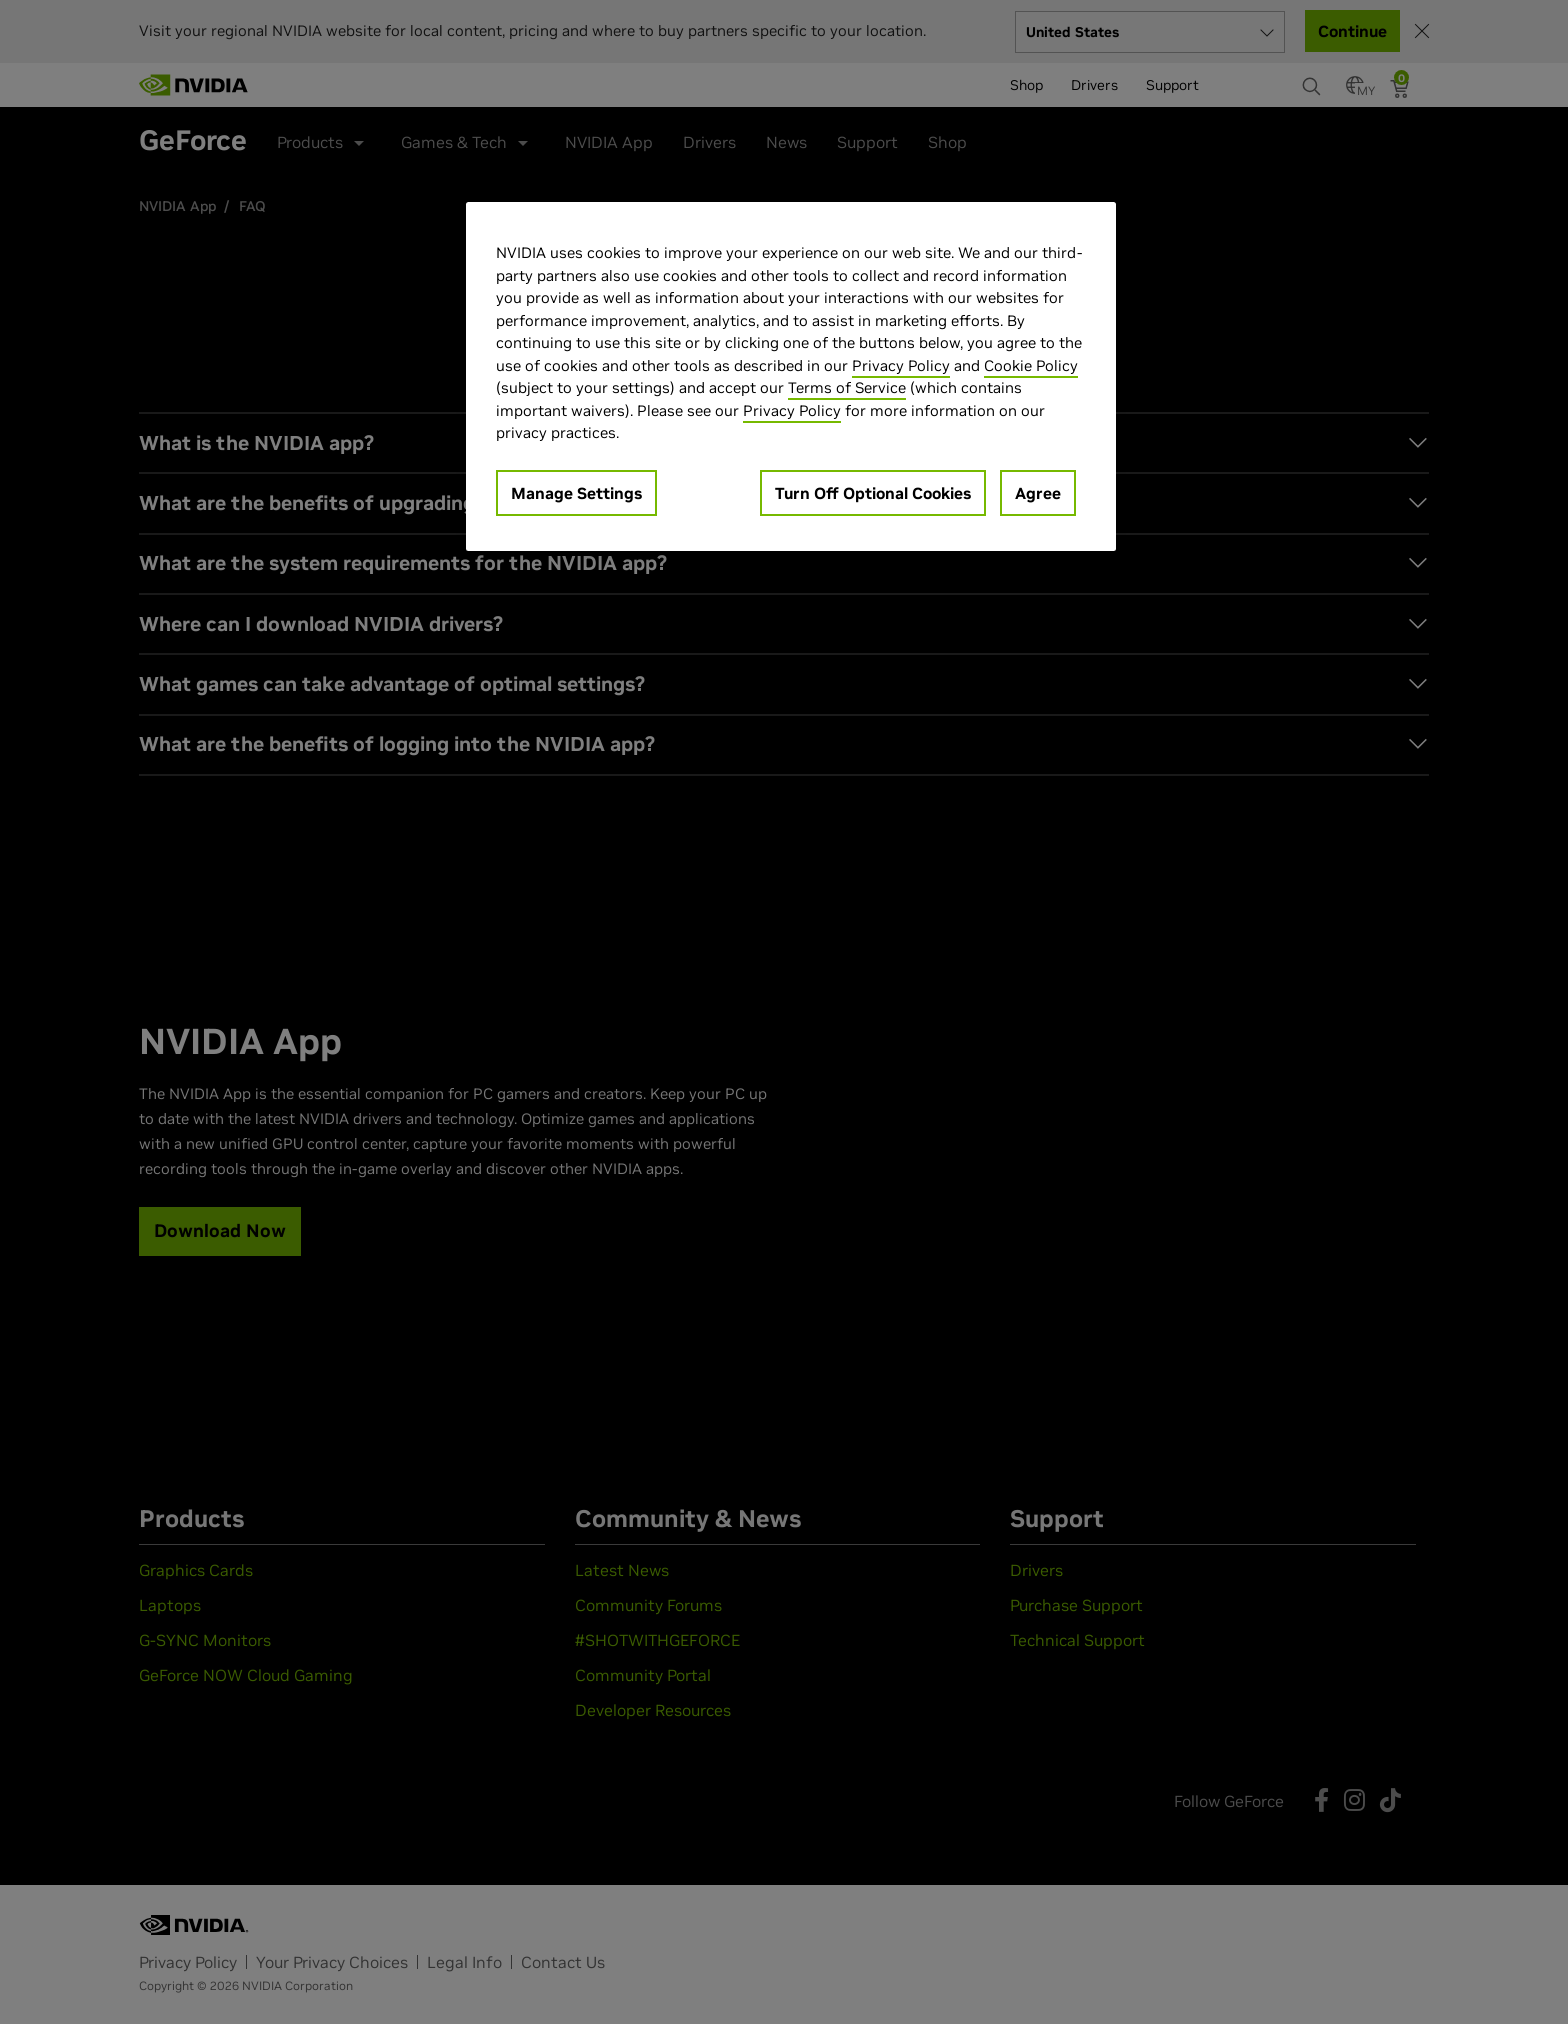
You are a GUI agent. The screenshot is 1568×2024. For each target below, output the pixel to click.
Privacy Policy (901, 365)
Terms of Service (847, 387)
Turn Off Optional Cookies (873, 493)
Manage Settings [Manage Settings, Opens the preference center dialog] (576, 493)
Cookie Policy (1031, 365)
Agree (1038, 493)
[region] (791, 376)
